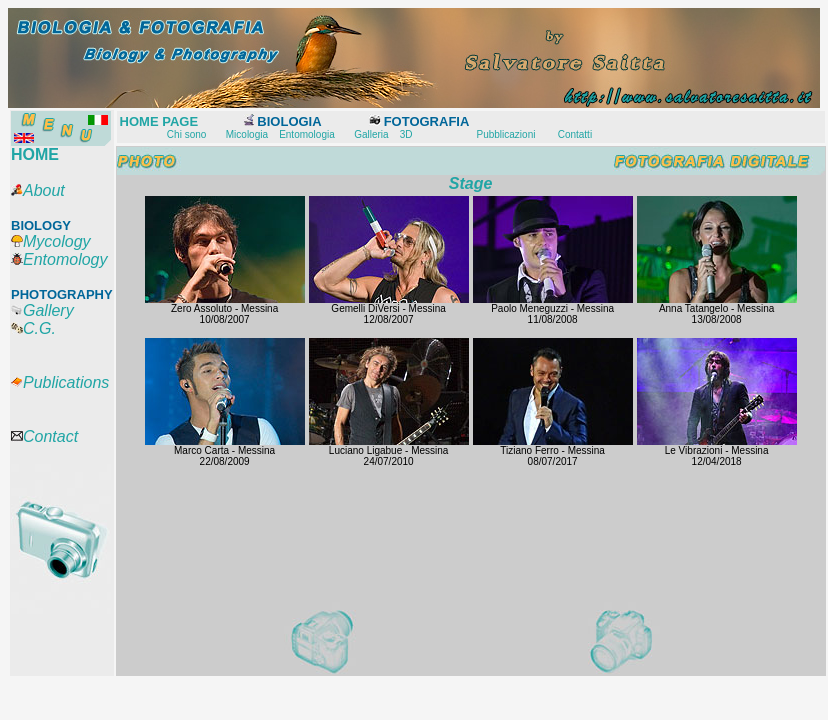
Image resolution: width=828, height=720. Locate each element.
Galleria (371, 134)
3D (406, 134)
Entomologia (307, 134)
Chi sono (186, 134)
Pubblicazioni (505, 134)
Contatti (575, 134)
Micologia (247, 134)
